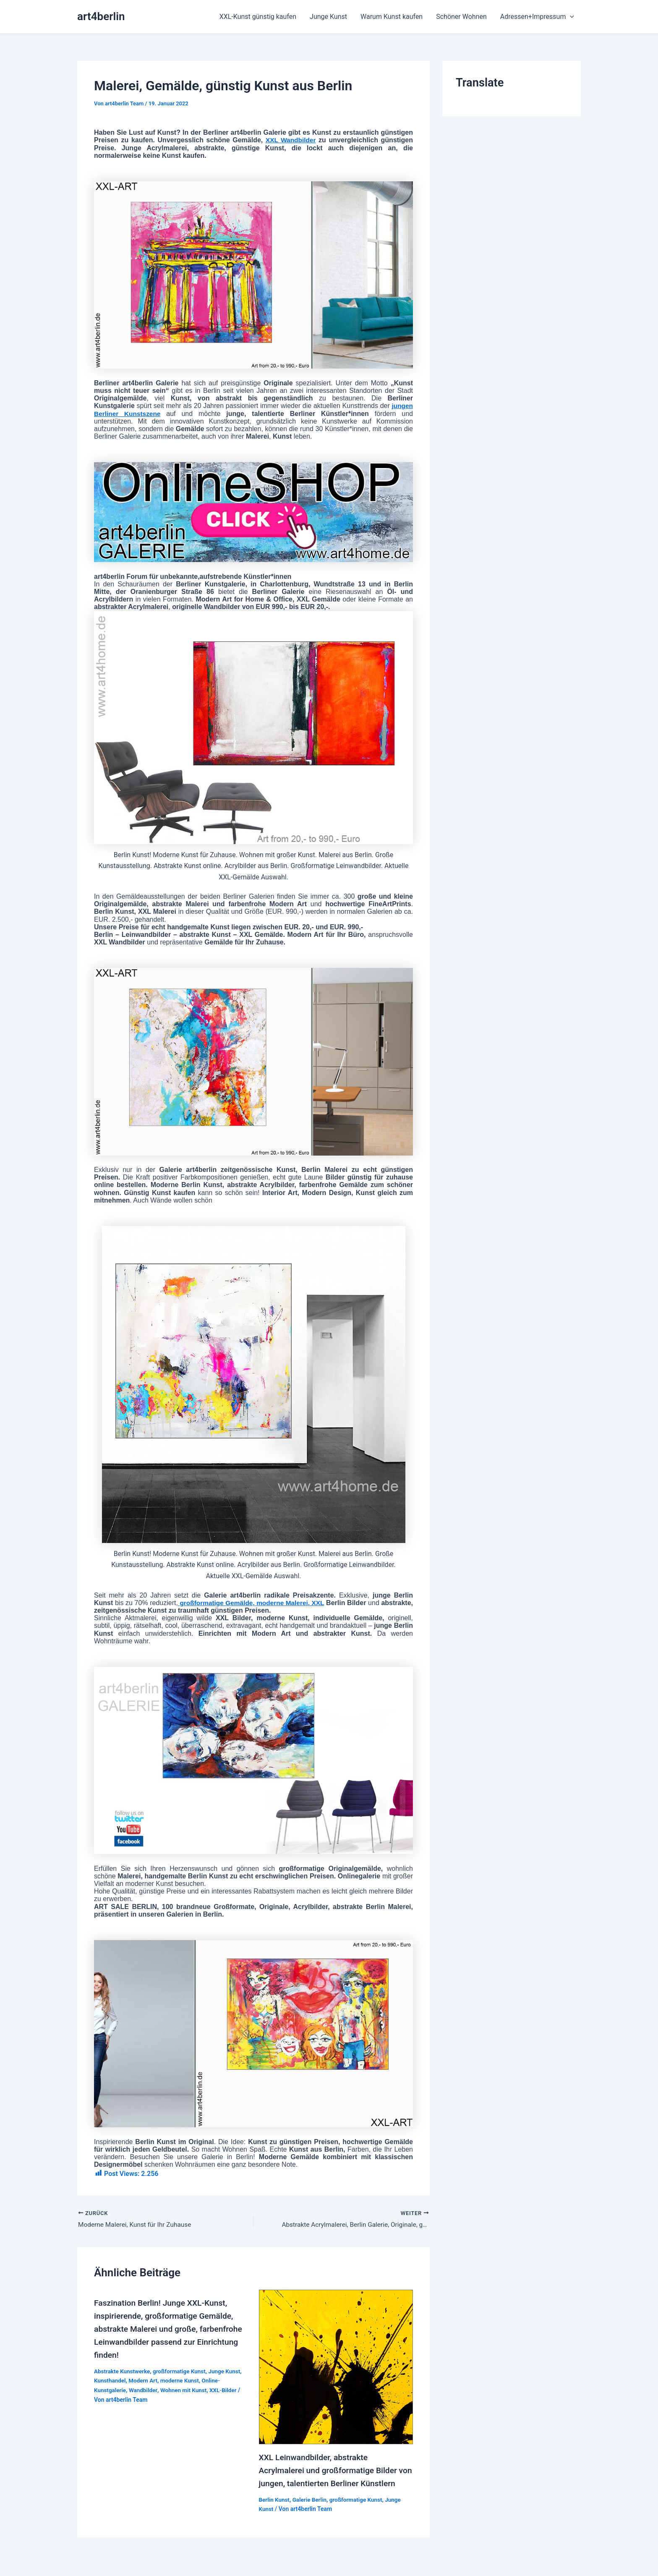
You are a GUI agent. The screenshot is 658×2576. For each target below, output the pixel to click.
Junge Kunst (328, 17)
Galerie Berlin (311, 2511)
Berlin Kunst (275, 2511)
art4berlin (101, 16)
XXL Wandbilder (290, 140)
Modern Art (144, 2379)
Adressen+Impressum (537, 17)
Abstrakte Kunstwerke (123, 2370)
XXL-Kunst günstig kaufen (257, 17)
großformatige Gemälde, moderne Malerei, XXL (269, 1602)
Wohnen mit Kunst (186, 2388)
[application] (570, 17)
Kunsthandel (110, 2379)
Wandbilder (144, 2388)
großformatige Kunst (182, 2370)
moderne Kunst (182, 2379)
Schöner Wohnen (461, 17)
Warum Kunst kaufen (391, 17)
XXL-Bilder (227, 2388)
